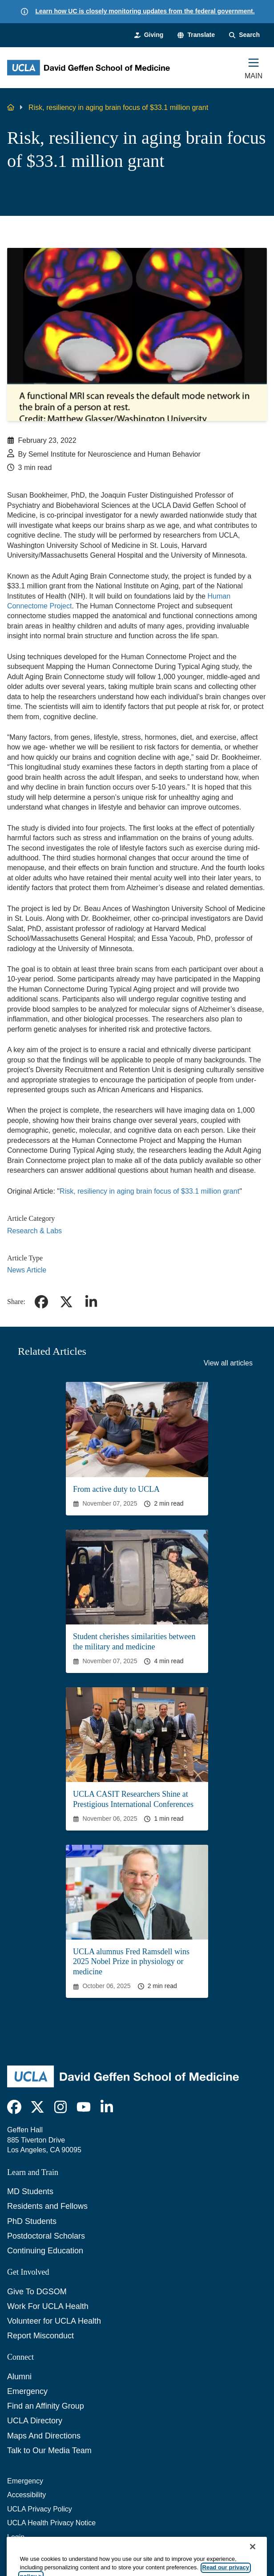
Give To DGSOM (37, 2291)
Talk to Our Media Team (49, 2450)
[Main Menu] (253, 67)
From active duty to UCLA (116, 1489)
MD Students (30, 2191)
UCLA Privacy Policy (39, 2509)
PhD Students (31, 2221)
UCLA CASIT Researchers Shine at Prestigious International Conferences (133, 1799)
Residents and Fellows (47, 2206)
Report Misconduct (40, 2335)
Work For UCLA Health (48, 2306)
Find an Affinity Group (45, 2406)
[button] (196, 35)
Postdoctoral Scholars (46, 2236)
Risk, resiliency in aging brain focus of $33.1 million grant (149, 1191)
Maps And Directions (44, 2435)
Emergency (27, 2391)
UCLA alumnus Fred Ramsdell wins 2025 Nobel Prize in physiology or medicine (131, 1961)
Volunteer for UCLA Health (54, 2321)
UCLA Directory (34, 2420)
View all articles (228, 1363)
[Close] (252, 2563)
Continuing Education (45, 2250)
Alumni (19, 2376)
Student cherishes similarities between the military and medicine (134, 1641)
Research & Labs (34, 1231)
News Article (26, 1270)
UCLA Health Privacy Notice (51, 2523)
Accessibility (26, 2495)
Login (15, 2537)
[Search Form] (244, 35)
